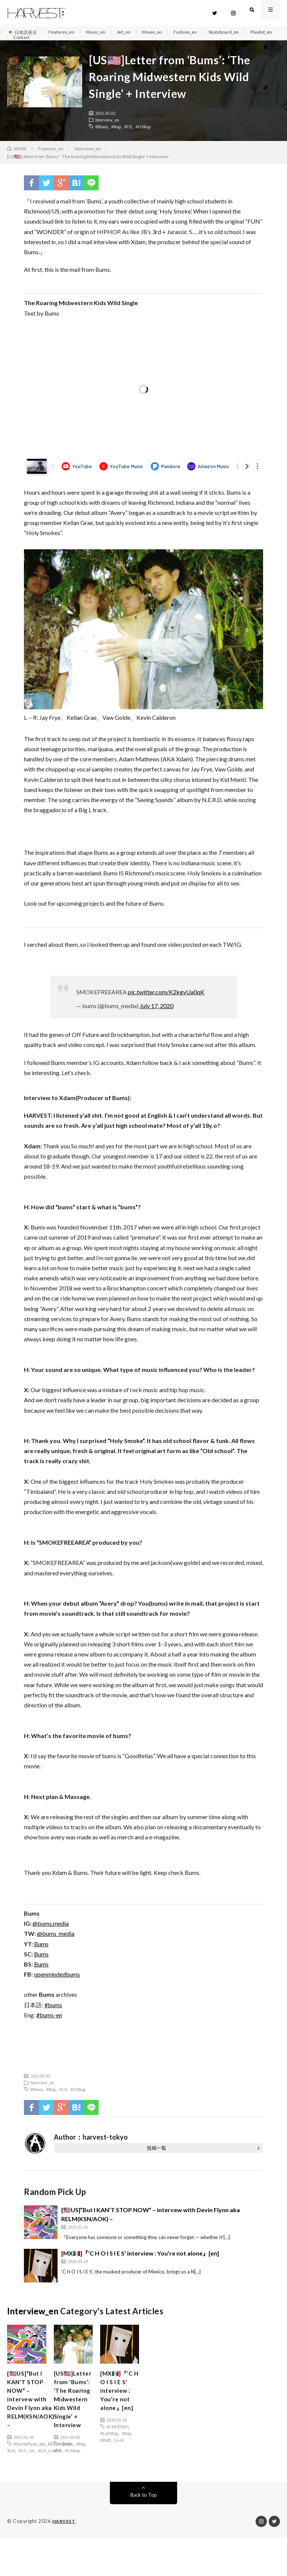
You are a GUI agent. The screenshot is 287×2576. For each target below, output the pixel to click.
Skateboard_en (243, 32)
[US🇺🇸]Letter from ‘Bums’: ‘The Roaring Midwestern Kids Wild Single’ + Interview (73, 2422)
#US (128, 134)
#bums (53, 2012)
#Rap (116, 134)
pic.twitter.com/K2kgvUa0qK (166, 999)
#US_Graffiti (50, 2468)
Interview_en (107, 127)
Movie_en (165, 32)
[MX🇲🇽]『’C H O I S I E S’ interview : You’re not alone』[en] (140, 2261)
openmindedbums (57, 1982)
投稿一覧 (156, 2156)
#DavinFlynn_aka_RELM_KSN (42, 2461)
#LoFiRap (109, 2448)
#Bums (101, 134)
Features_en (66, 32)
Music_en (104, 32)
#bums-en (49, 2022)
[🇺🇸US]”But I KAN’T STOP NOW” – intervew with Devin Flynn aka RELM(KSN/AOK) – (34, 2412)
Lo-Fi (119, 2455)
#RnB (105, 2455)
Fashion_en (201, 32)
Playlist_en (25, 41)
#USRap (143, 134)
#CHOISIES (118, 2441)
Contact (59, 41)
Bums (41, 1951)
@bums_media (55, 1941)
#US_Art (27, 2468)
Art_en (135, 32)
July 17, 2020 (156, 1013)
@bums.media (51, 1931)
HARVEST (64, 2559)
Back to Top (144, 2533)
